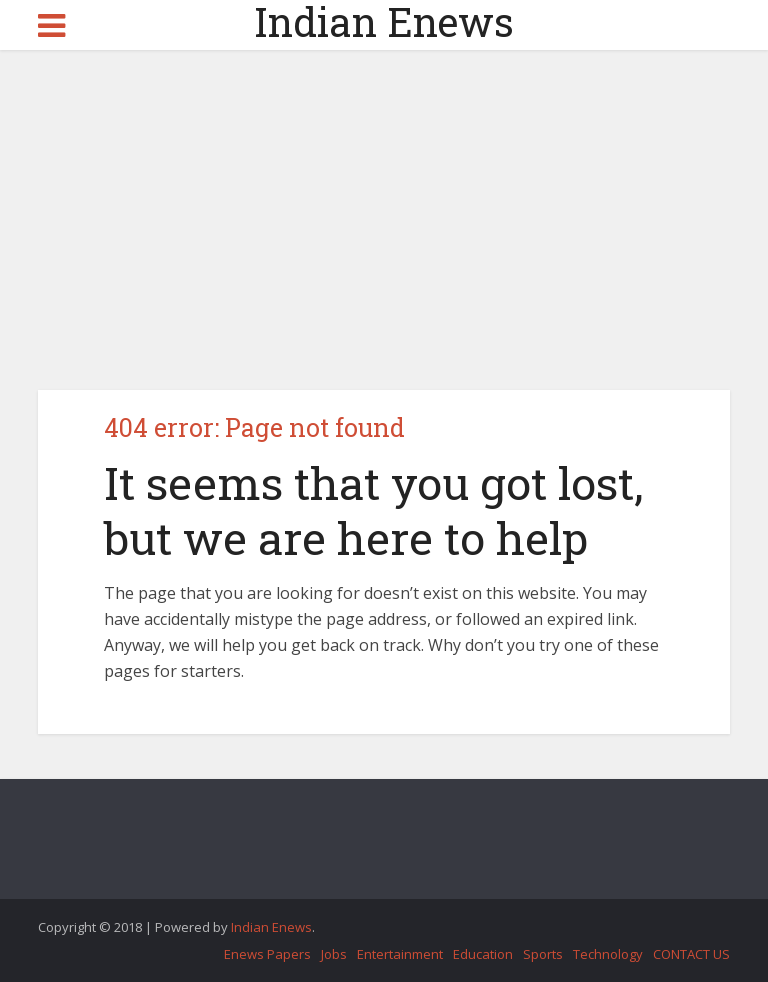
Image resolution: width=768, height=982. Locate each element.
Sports (543, 954)
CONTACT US (691, 954)
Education (483, 954)
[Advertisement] (384, 220)
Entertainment (400, 954)
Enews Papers (267, 954)
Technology (608, 954)
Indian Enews (384, 22)
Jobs (334, 954)
